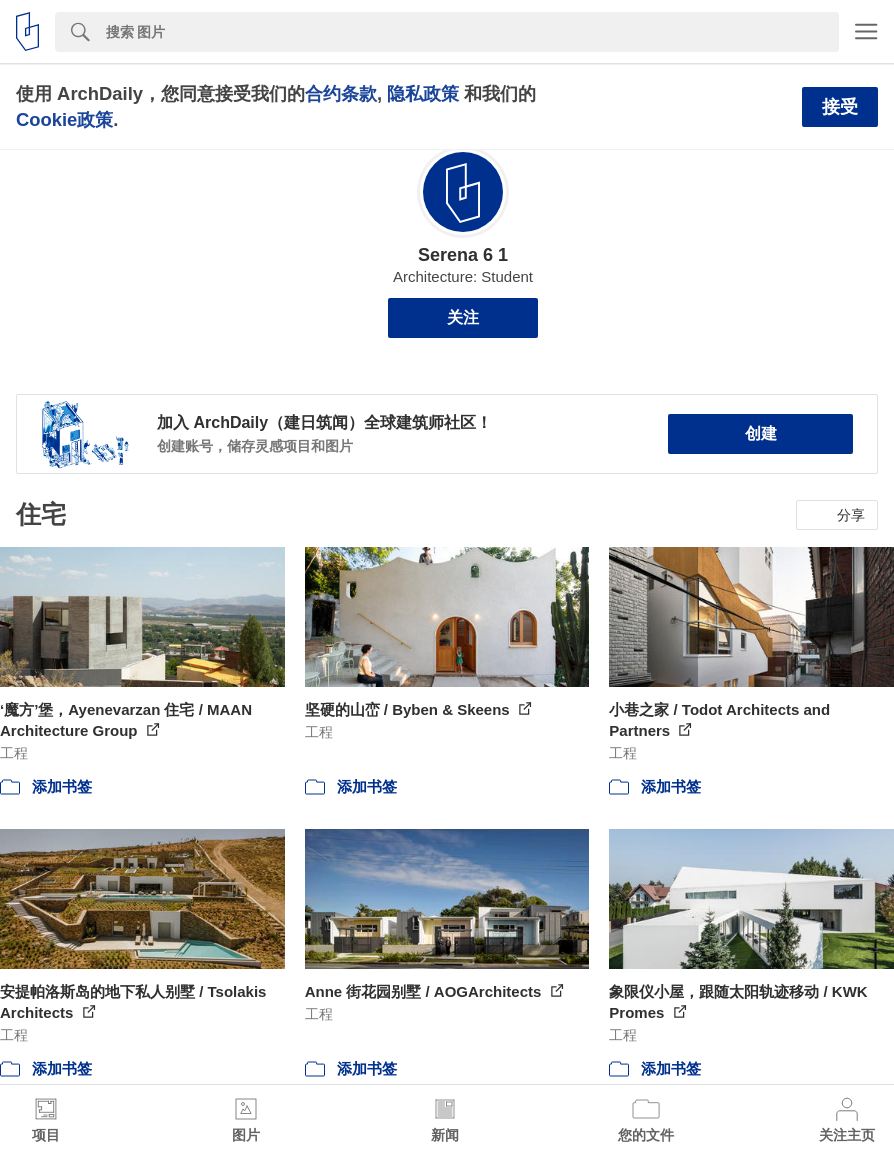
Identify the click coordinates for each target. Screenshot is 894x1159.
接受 (840, 107)
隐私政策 (423, 93)
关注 (463, 317)
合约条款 (341, 93)
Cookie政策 (64, 119)
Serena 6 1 (463, 255)
